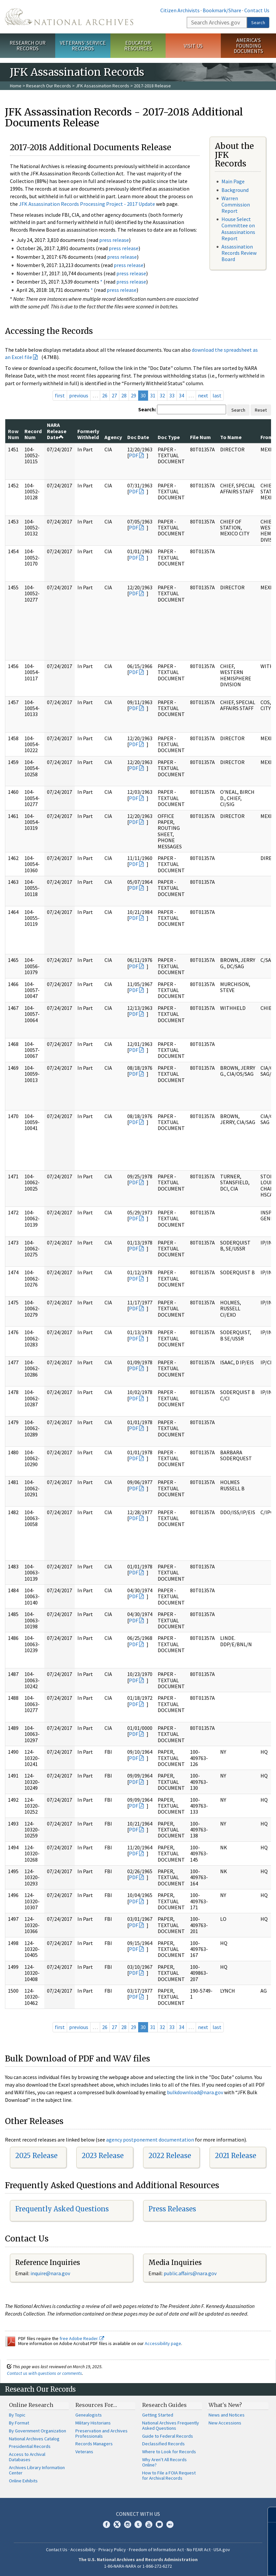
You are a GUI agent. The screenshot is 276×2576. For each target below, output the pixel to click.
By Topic (17, 2415)
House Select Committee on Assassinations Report (238, 229)
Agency (113, 437)
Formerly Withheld (88, 434)
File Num (200, 437)
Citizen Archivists (180, 10)
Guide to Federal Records (167, 2436)
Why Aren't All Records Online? (164, 2462)
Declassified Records (163, 2444)
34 (181, 395)
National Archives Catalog (34, 2439)
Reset (261, 410)
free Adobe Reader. (81, 2338)
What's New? (225, 2405)
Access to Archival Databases (27, 2457)
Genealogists (88, 2415)
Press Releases (172, 2209)
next (203, 395)
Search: (147, 409)
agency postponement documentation (150, 2139)
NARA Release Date (56, 431)
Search (258, 22)
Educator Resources (138, 45)
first (60, 395)
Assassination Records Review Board (238, 252)
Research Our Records (28, 45)
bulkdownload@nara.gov (195, 2092)
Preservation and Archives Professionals (101, 2433)
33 (172, 395)
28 (124, 395)
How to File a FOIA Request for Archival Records (169, 2475)
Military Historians (93, 2423)
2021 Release (235, 2155)
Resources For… (96, 2405)
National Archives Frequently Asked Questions (170, 2425)
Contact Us (256, 10)
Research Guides (164, 2405)
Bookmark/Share (222, 10)
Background (235, 190)
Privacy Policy (112, 2550)
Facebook (106, 2524)
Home (15, 86)
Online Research (31, 2405)
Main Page (233, 181)
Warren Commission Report (235, 204)
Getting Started (157, 2415)
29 (133, 395)
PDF (133, 455)
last (217, 395)
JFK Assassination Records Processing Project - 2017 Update (87, 204)
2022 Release (169, 2155)
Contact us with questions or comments (44, 2373)
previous (78, 395)
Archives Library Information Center (37, 2470)
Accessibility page (163, 2343)
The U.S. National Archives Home (69, 16)
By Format (19, 2423)
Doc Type (169, 437)
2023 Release (103, 2155)
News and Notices (227, 2415)
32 (162, 395)
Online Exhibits (23, 2481)
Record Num (33, 434)
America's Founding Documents (248, 46)
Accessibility (83, 2550)
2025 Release (36, 2155)
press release (114, 240)
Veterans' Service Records (83, 45)
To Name (231, 437)
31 (152, 395)
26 (104, 395)
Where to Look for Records (169, 2452)
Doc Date (138, 437)
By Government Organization (37, 2431)
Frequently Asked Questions (62, 2209)
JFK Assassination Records (102, 86)
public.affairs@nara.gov (190, 2273)
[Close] (268, 2514)
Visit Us (193, 45)
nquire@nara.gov (51, 2273)
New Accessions (225, 2423)
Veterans (84, 2452)
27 (114, 395)
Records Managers (94, 2444)
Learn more (217, 2564)
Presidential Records (30, 2446)
